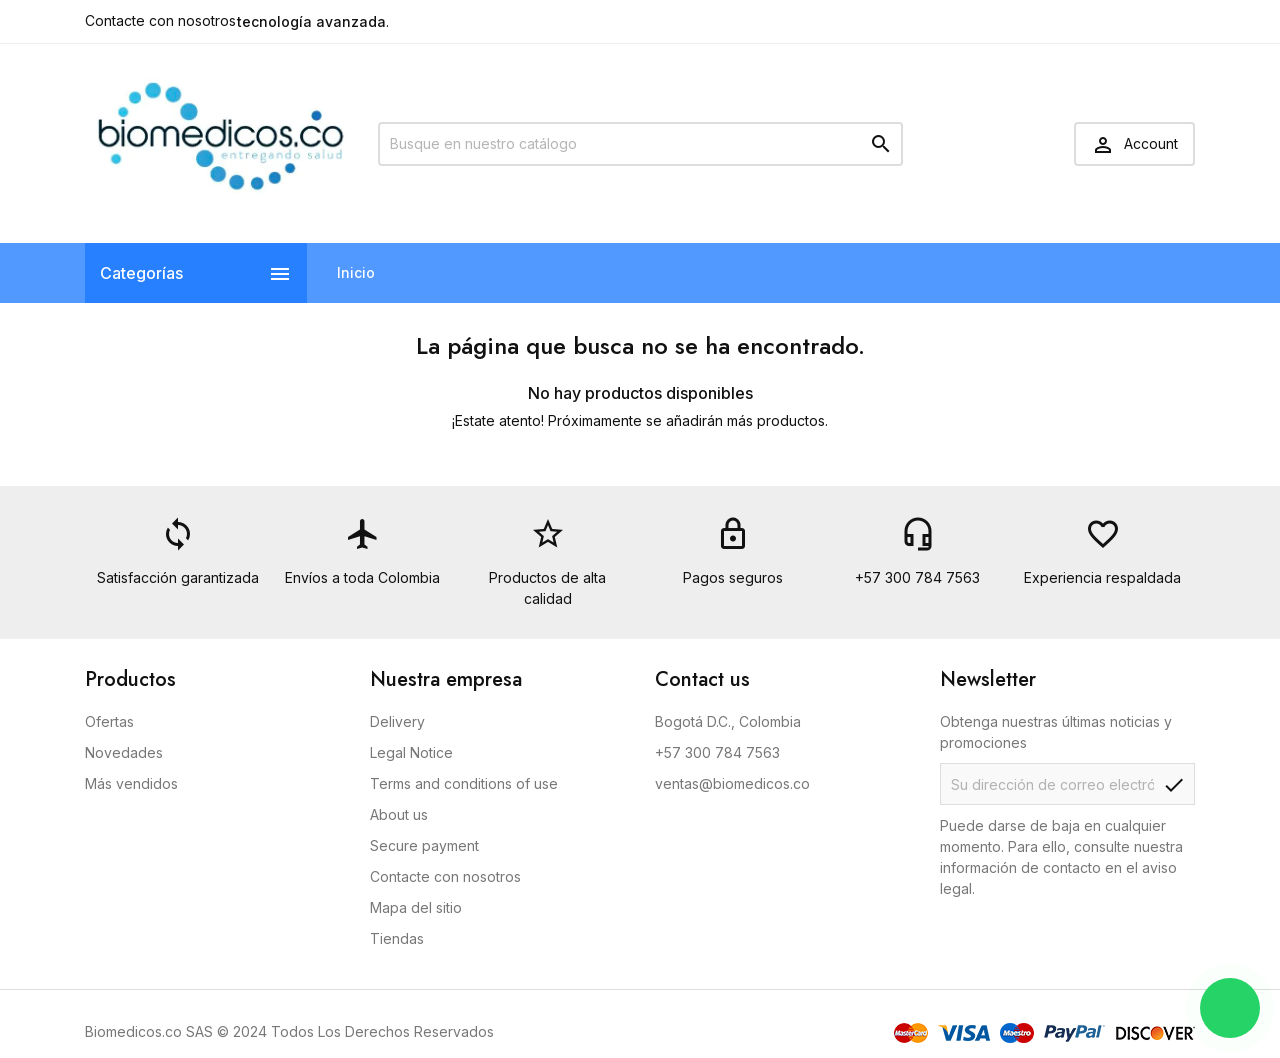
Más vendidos (131, 783)
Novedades (124, 752)
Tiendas (397, 938)
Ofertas (109, 721)
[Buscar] (640, 144)
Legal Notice (411, 752)
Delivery (397, 721)
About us (399, 814)
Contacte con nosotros (160, 20)
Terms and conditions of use (464, 783)
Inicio (356, 272)
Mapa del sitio (416, 907)
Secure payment (424, 845)
